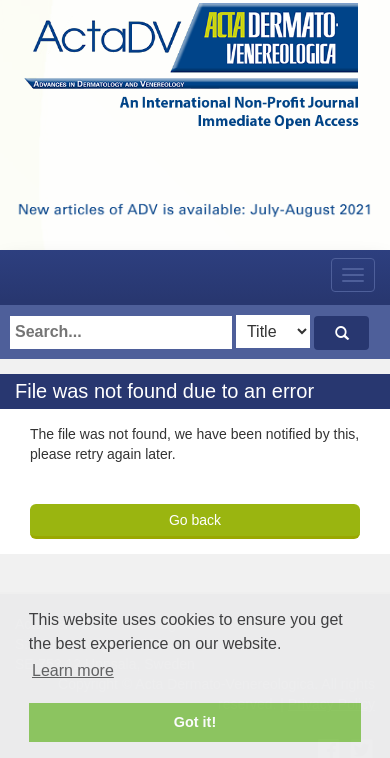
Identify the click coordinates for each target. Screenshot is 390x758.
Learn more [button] (73, 670)
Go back (195, 520)
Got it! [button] (195, 722)
